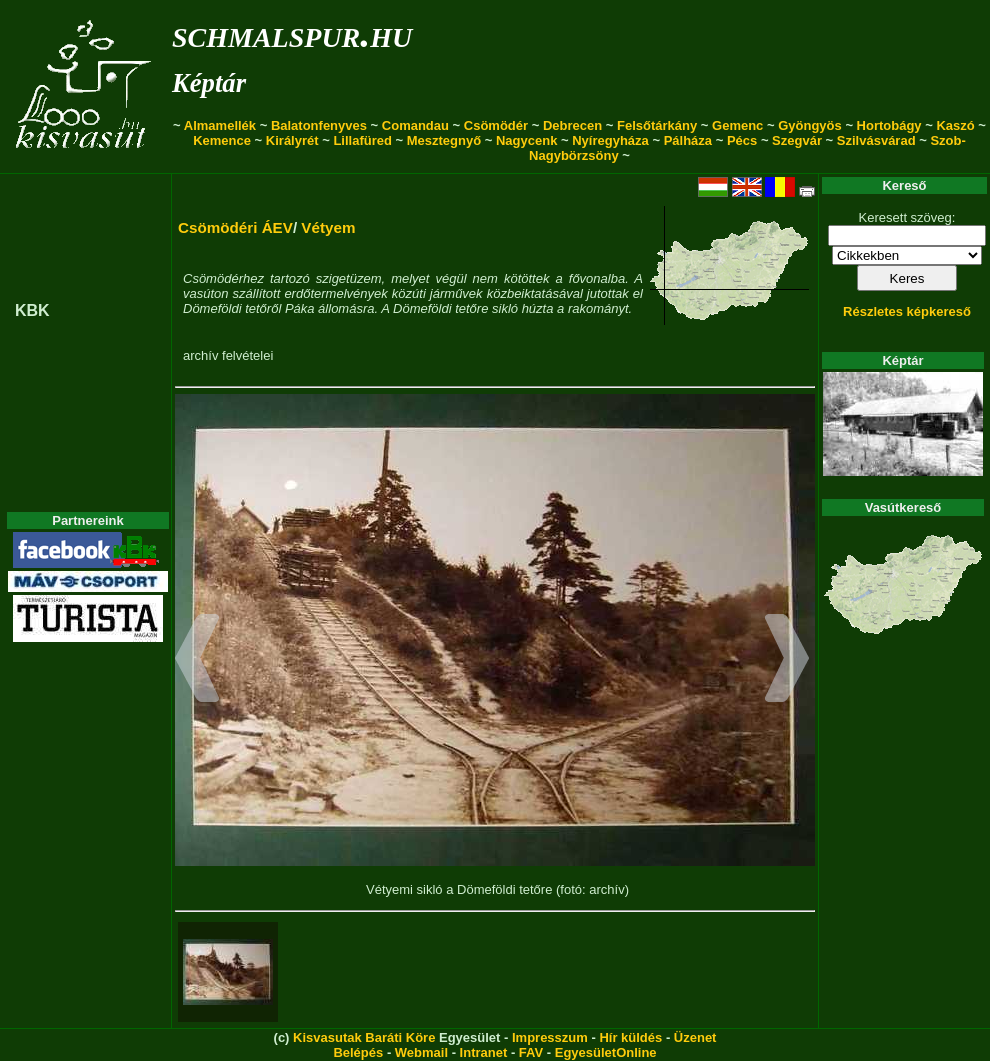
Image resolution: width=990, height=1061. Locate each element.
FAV (531, 1052)
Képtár (209, 83)
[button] (197, 661)
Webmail (421, 1052)
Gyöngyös (810, 125)
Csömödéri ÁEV (235, 227)
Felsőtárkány (657, 125)
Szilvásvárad (876, 140)
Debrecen (572, 125)
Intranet (484, 1052)
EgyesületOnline (606, 1052)
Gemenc (737, 125)
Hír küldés (630, 1037)
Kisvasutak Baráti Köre (364, 1037)
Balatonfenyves (319, 125)
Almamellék (220, 125)
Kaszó (955, 125)
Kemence (222, 140)
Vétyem (328, 227)
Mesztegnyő (444, 140)
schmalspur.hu (292, 33)
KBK (32, 310)
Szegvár (797, 140)
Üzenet (695, 1037)
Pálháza (688, 140)
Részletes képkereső (907, 311)
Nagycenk (526, 140)
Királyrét (292, 140)
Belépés (358, 1052)
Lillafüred (362, 140)
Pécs (742, 140)
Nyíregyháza (610, 140)
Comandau (415, 125)
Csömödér (496, 125)
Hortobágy (889, 125)
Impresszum (550, 1037)
